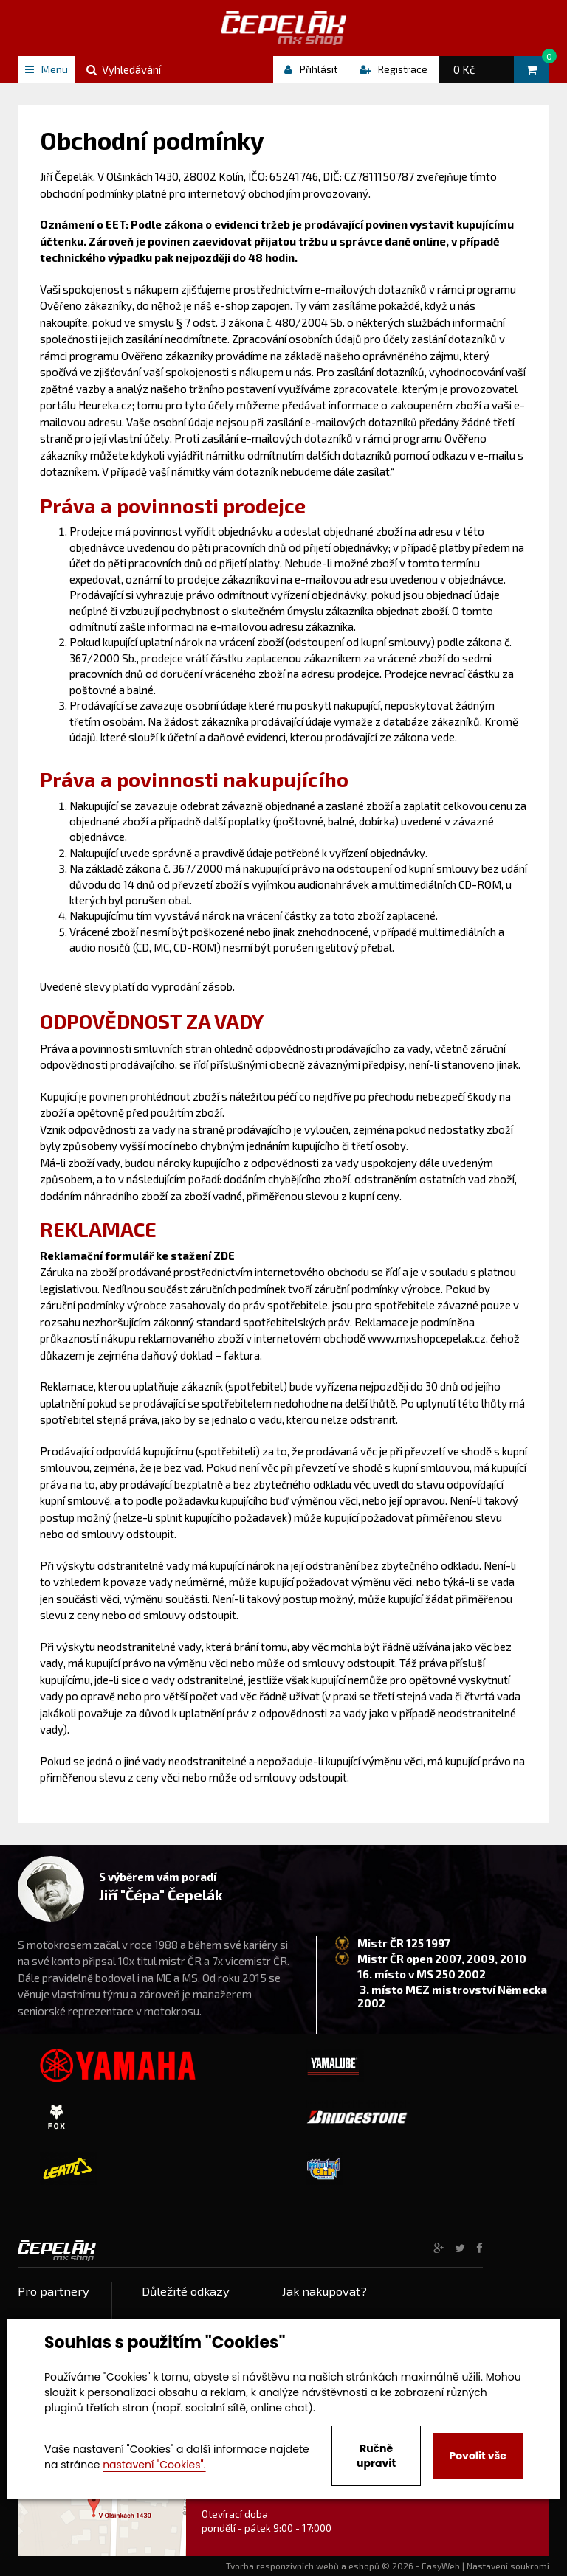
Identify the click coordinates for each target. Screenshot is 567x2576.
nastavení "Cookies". (154, 2464)
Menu (46, 69)
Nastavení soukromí (508, 2566)
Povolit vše (477, 2455)
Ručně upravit (376, 2456)
